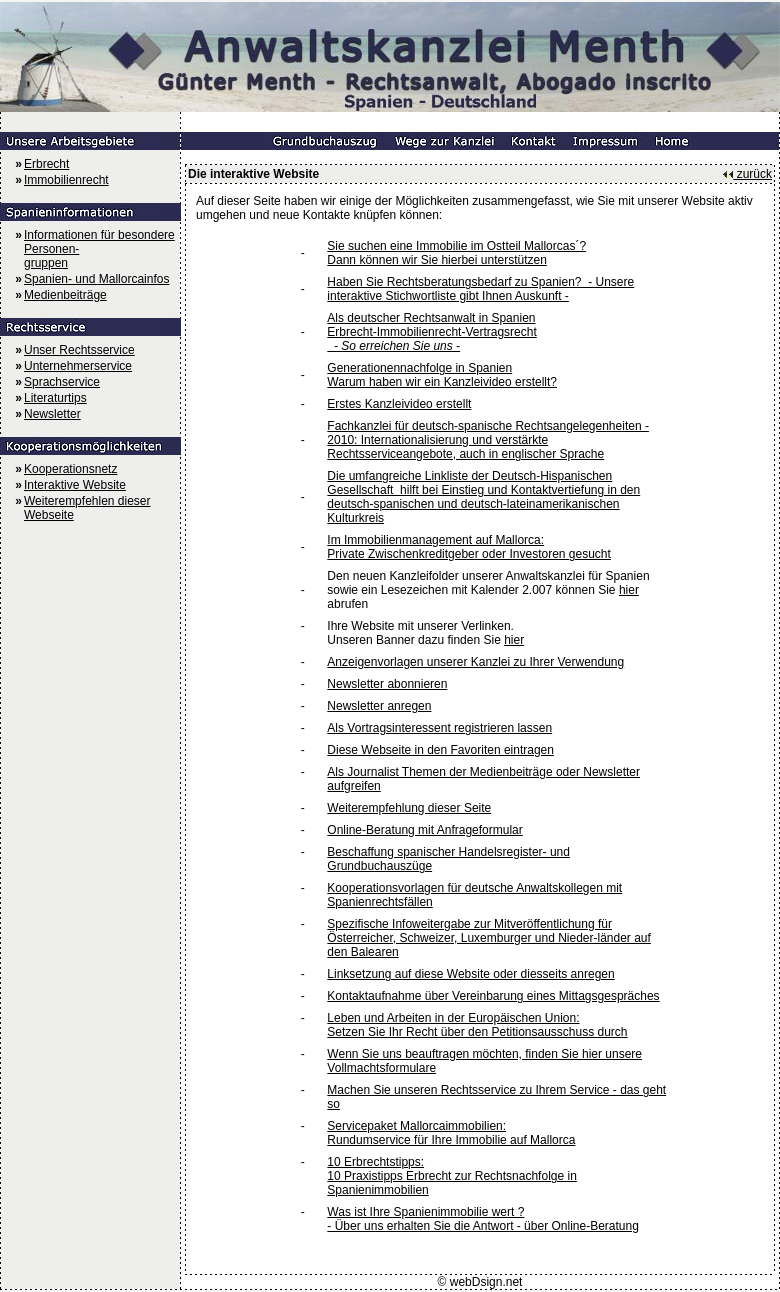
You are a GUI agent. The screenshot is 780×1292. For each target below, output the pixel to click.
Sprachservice (62, 382)
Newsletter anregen (379, 706)
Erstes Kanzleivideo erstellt (399, 404)
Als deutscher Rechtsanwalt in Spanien (431, 318)
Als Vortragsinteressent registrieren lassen (439, 728)
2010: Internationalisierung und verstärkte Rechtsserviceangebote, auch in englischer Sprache (465, 447)
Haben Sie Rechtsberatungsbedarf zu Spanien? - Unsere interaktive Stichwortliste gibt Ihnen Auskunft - (480, 289)
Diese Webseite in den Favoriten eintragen (440, 750)
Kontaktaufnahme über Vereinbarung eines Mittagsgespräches (493, 996)
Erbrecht (46, 164)
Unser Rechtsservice (79, 350)
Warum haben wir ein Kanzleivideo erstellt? (442, 382)
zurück (747, 174)
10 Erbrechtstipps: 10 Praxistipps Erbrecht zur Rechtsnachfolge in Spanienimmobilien (451, 1176)
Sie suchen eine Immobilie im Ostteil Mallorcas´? (456, 246)
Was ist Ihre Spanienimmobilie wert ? (425, 1212)
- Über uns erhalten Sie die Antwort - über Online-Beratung (483, 1226)
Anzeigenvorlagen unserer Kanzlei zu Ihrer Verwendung (475, 662)
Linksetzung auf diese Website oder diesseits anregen (470, 974)
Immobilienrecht (66, 180)
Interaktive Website (75, 485)
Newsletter (52, 414)
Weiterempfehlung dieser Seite (409, 808)
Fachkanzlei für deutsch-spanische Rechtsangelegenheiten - (488, 426)
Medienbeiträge (65, 295)
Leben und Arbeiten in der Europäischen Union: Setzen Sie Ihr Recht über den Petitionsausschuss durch (477, 1025)
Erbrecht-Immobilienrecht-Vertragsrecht (431, 332)
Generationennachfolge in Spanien (419, 368)
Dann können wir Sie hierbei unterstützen (436, 260)
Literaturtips (55, 398)
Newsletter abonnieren (387, 684)
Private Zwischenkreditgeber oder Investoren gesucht (468, 554)
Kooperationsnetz (70, 469)
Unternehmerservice (78, 366)
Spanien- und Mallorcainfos (96, 279)
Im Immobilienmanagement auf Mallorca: (435, 540)
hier (629, 590)
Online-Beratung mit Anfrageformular (424, 830)
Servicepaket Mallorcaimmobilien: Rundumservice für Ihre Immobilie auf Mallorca (451, 1133)
